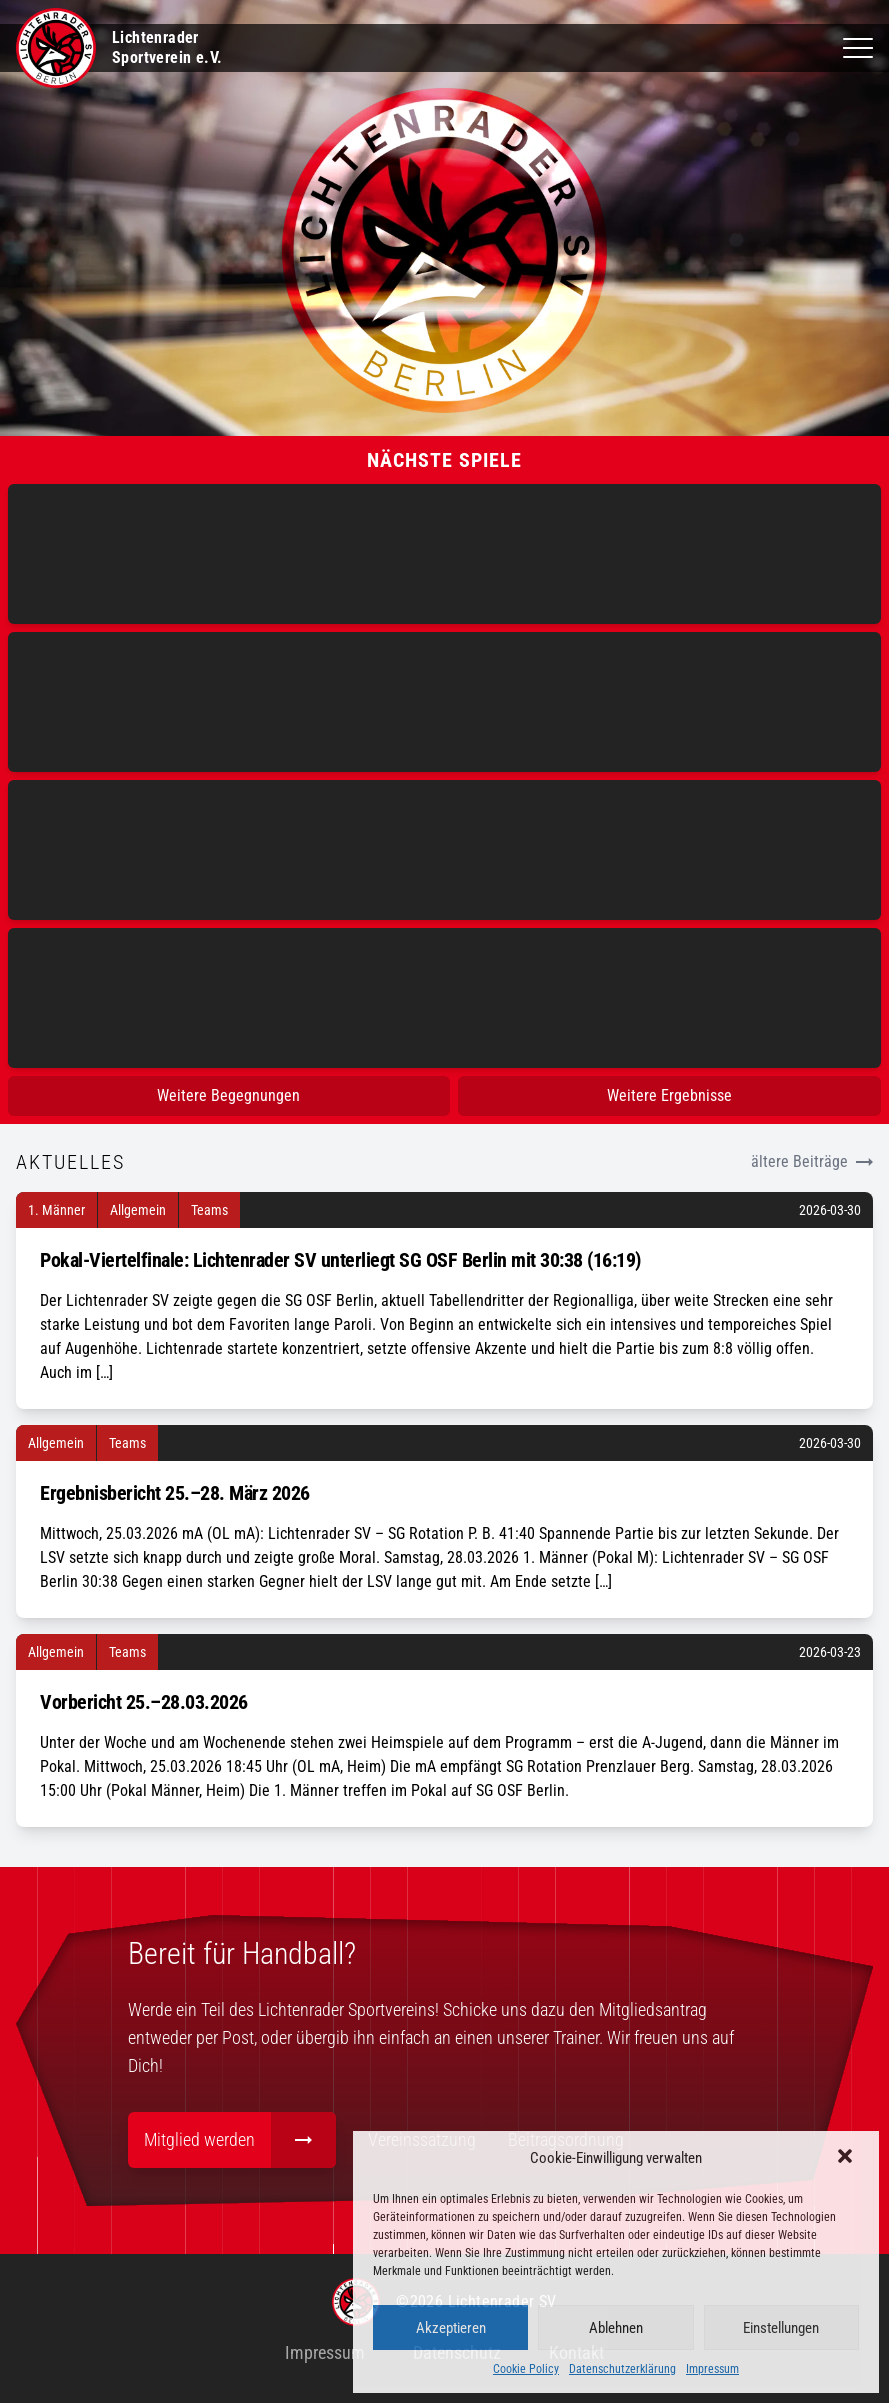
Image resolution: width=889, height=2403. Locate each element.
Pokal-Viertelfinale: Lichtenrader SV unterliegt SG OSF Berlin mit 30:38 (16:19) (340, 1260)
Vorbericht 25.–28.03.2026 (144, 1702)
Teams (209, 1210)
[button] (847, 2158)
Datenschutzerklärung (622, 2369)
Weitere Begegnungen (228, 1095)
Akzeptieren (451, 2328)
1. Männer (56, 1210)
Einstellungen (781, 2328)
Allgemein (138, 1210)
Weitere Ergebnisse (669, 1095)
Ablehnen (616, 2328)
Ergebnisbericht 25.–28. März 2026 (175, 1493)
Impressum (712, 2369)
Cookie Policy (526, 2369)
